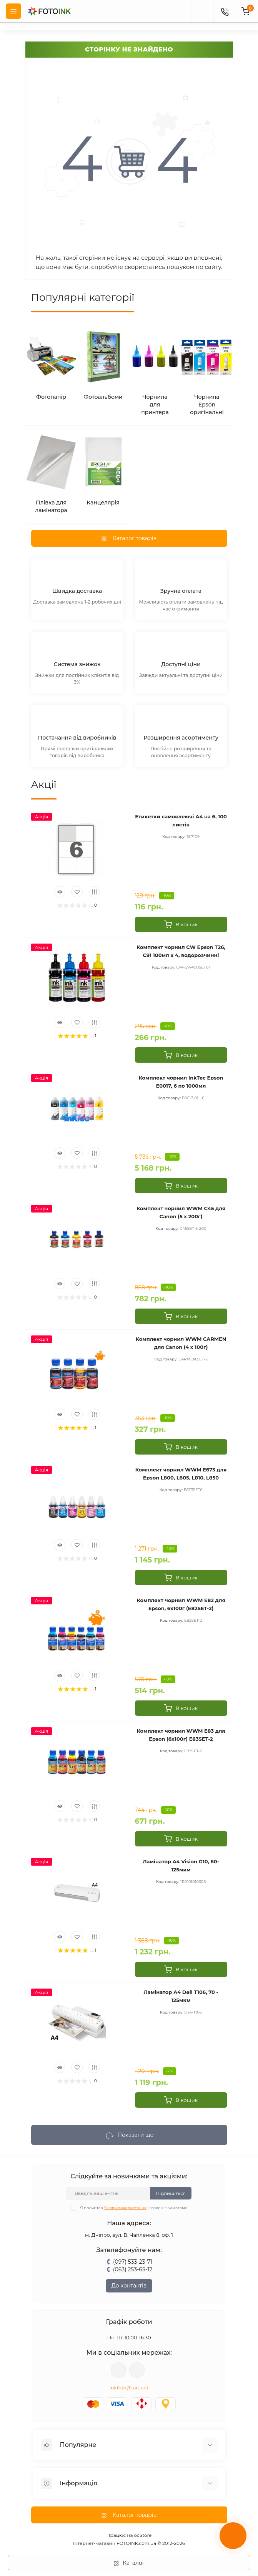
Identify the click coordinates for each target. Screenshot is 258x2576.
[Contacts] (224, 11)
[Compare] (94, 891)
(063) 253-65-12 (132, 2269)
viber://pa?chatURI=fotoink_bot (118, 2370)
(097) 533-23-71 (132, 2261)
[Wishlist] (77, 891)
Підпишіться (171, 2193)
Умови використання (125, 2207)
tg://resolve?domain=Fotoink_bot (137, 2370)
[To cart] (181, 924)
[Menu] (13, 11)
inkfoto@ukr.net (129, 2387)
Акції (44, 784)
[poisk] (202, 11)
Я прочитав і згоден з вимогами (133, 2208)
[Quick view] (59, 891)
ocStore (143, 2535)
